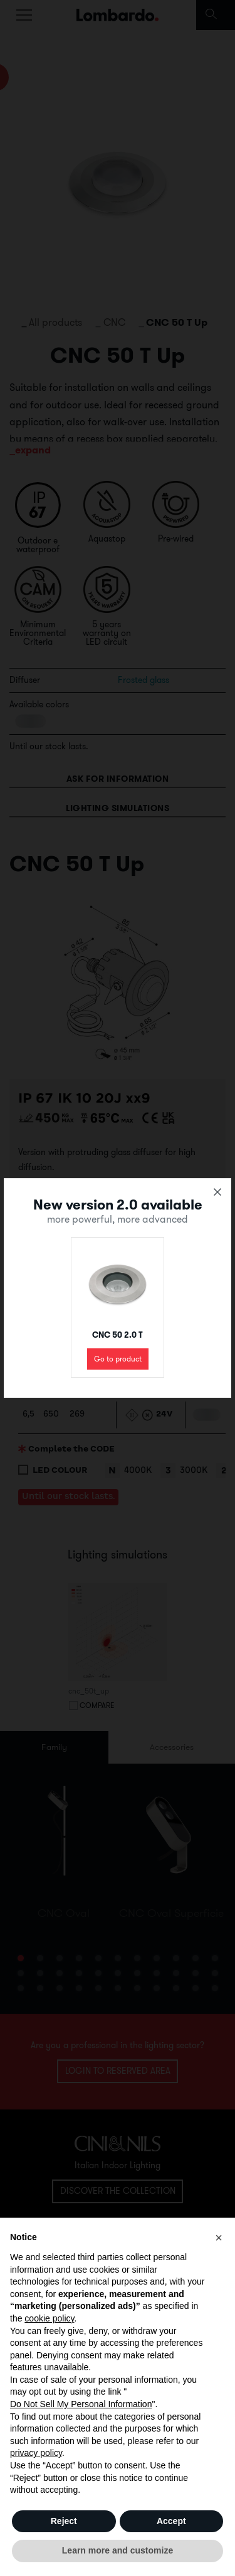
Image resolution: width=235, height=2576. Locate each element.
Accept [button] (171, 2521)
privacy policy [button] (36, 2453)
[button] (219, 2238)
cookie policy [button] (49, 2318)
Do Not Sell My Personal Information (81, 2404)
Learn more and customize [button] (117, 2550)
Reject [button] (64, 2521)
